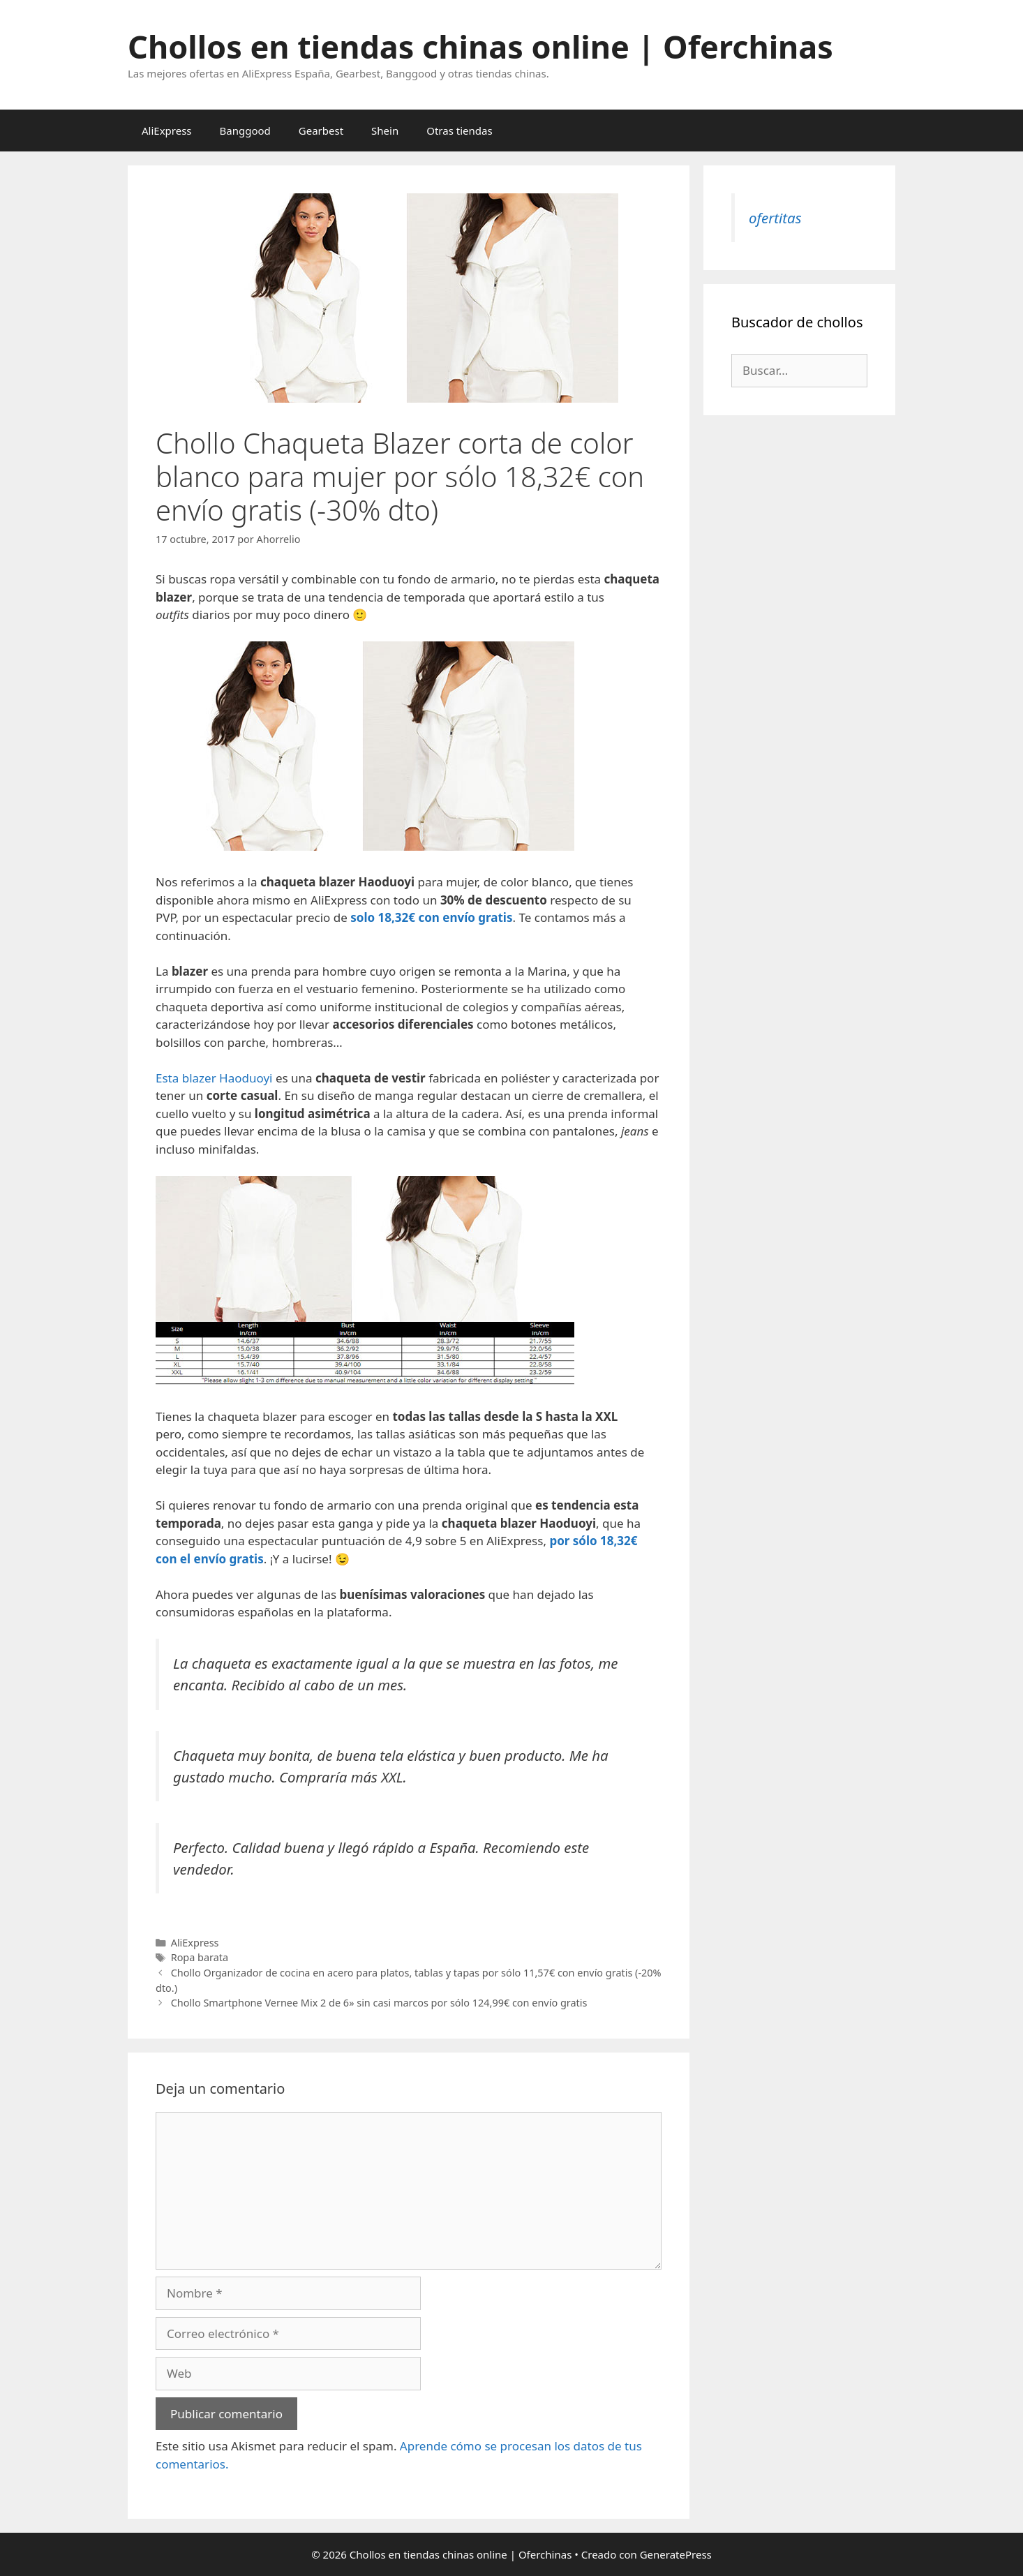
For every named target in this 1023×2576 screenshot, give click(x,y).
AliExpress (167, 130)
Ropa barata (200, 1957)
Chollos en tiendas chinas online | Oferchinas (480, 46)
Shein (384, 130)
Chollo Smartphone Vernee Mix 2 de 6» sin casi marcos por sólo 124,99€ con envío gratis (379, 2002)
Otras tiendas (459, 130)
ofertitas (775, 218)
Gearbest (321, 130)
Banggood (245, 130)
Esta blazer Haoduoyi (214, 1078)
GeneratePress (676, 2554)
